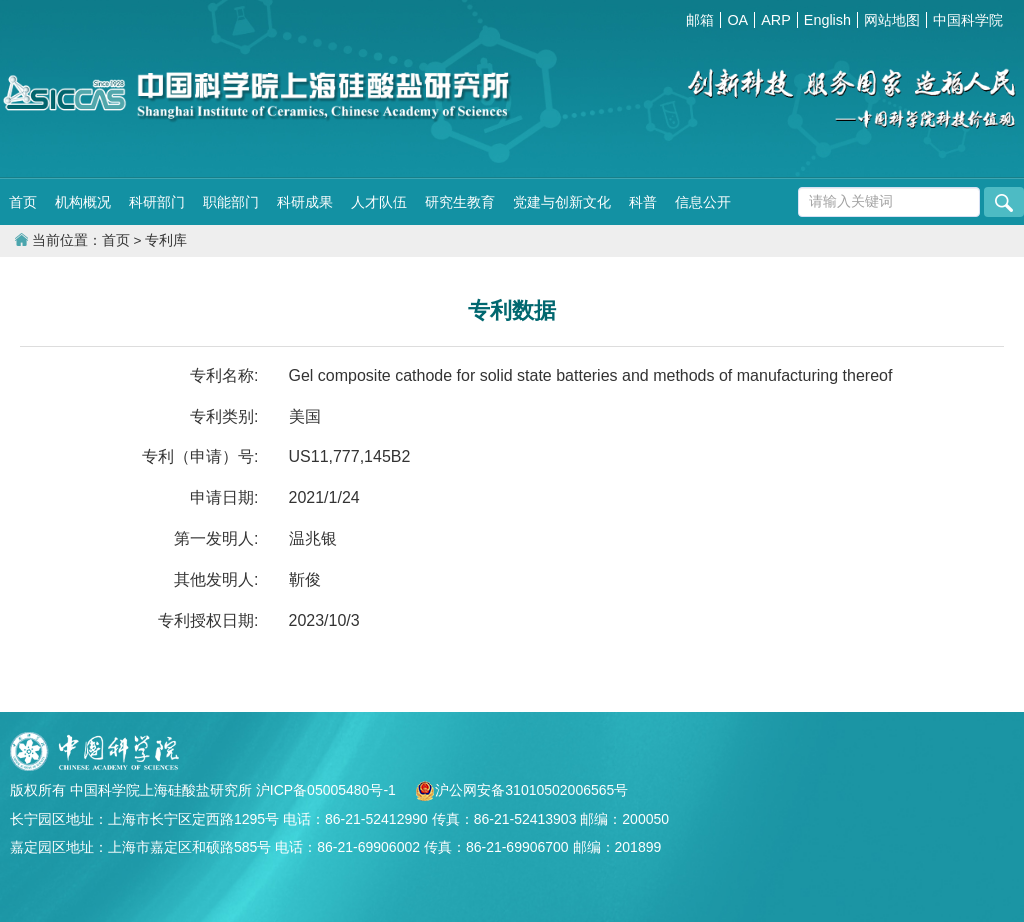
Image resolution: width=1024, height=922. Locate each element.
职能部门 (231, 202)
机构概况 (83, 202)
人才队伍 (379, 202)
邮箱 (700, 20)
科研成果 (305, 202)
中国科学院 (968, 20)
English (827, 20)
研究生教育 (460, 202)
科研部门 (157, 202)
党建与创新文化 (562, 202)
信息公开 (703, 202)
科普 (643, 202)
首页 (23, 202)
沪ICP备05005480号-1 (328, 790)
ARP (776, 20)
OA (737, 20)
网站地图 (892, 20)
